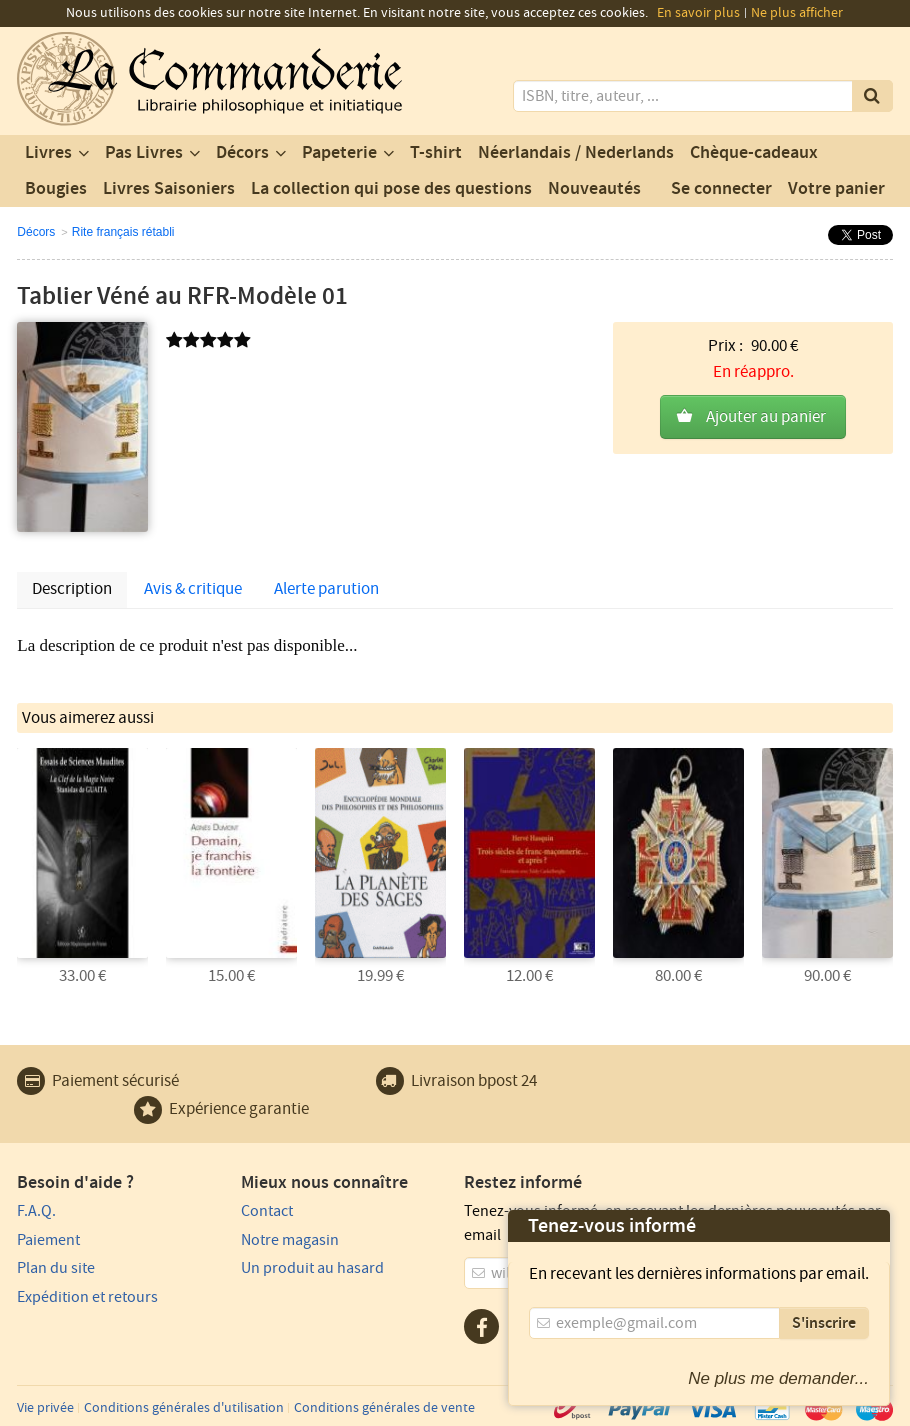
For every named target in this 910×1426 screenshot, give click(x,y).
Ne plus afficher (797, 13)
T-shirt (436, 153)
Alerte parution (326, 589)
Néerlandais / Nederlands (576, 153)
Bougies (56, 189)
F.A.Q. (36, 1211)
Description (72, 589)
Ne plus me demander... (778, 1378)
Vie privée (45, 1408)
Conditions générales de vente (384, 1408)
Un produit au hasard (312, 1268)
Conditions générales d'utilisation (184, 1408)
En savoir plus (698, 13)
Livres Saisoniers (169, 189)
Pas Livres (144, 153)
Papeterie (339, 153)
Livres (48, 153)
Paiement (48, 1240)
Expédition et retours (87, 1297)
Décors (242, 153)
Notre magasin (290, 1240)
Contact (267, 1211)
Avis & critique (193, 589)
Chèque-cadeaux (754, 153)
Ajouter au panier (766, 417)
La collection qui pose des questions (391, 189)
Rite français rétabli (123, 232)
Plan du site (56, 1268)
